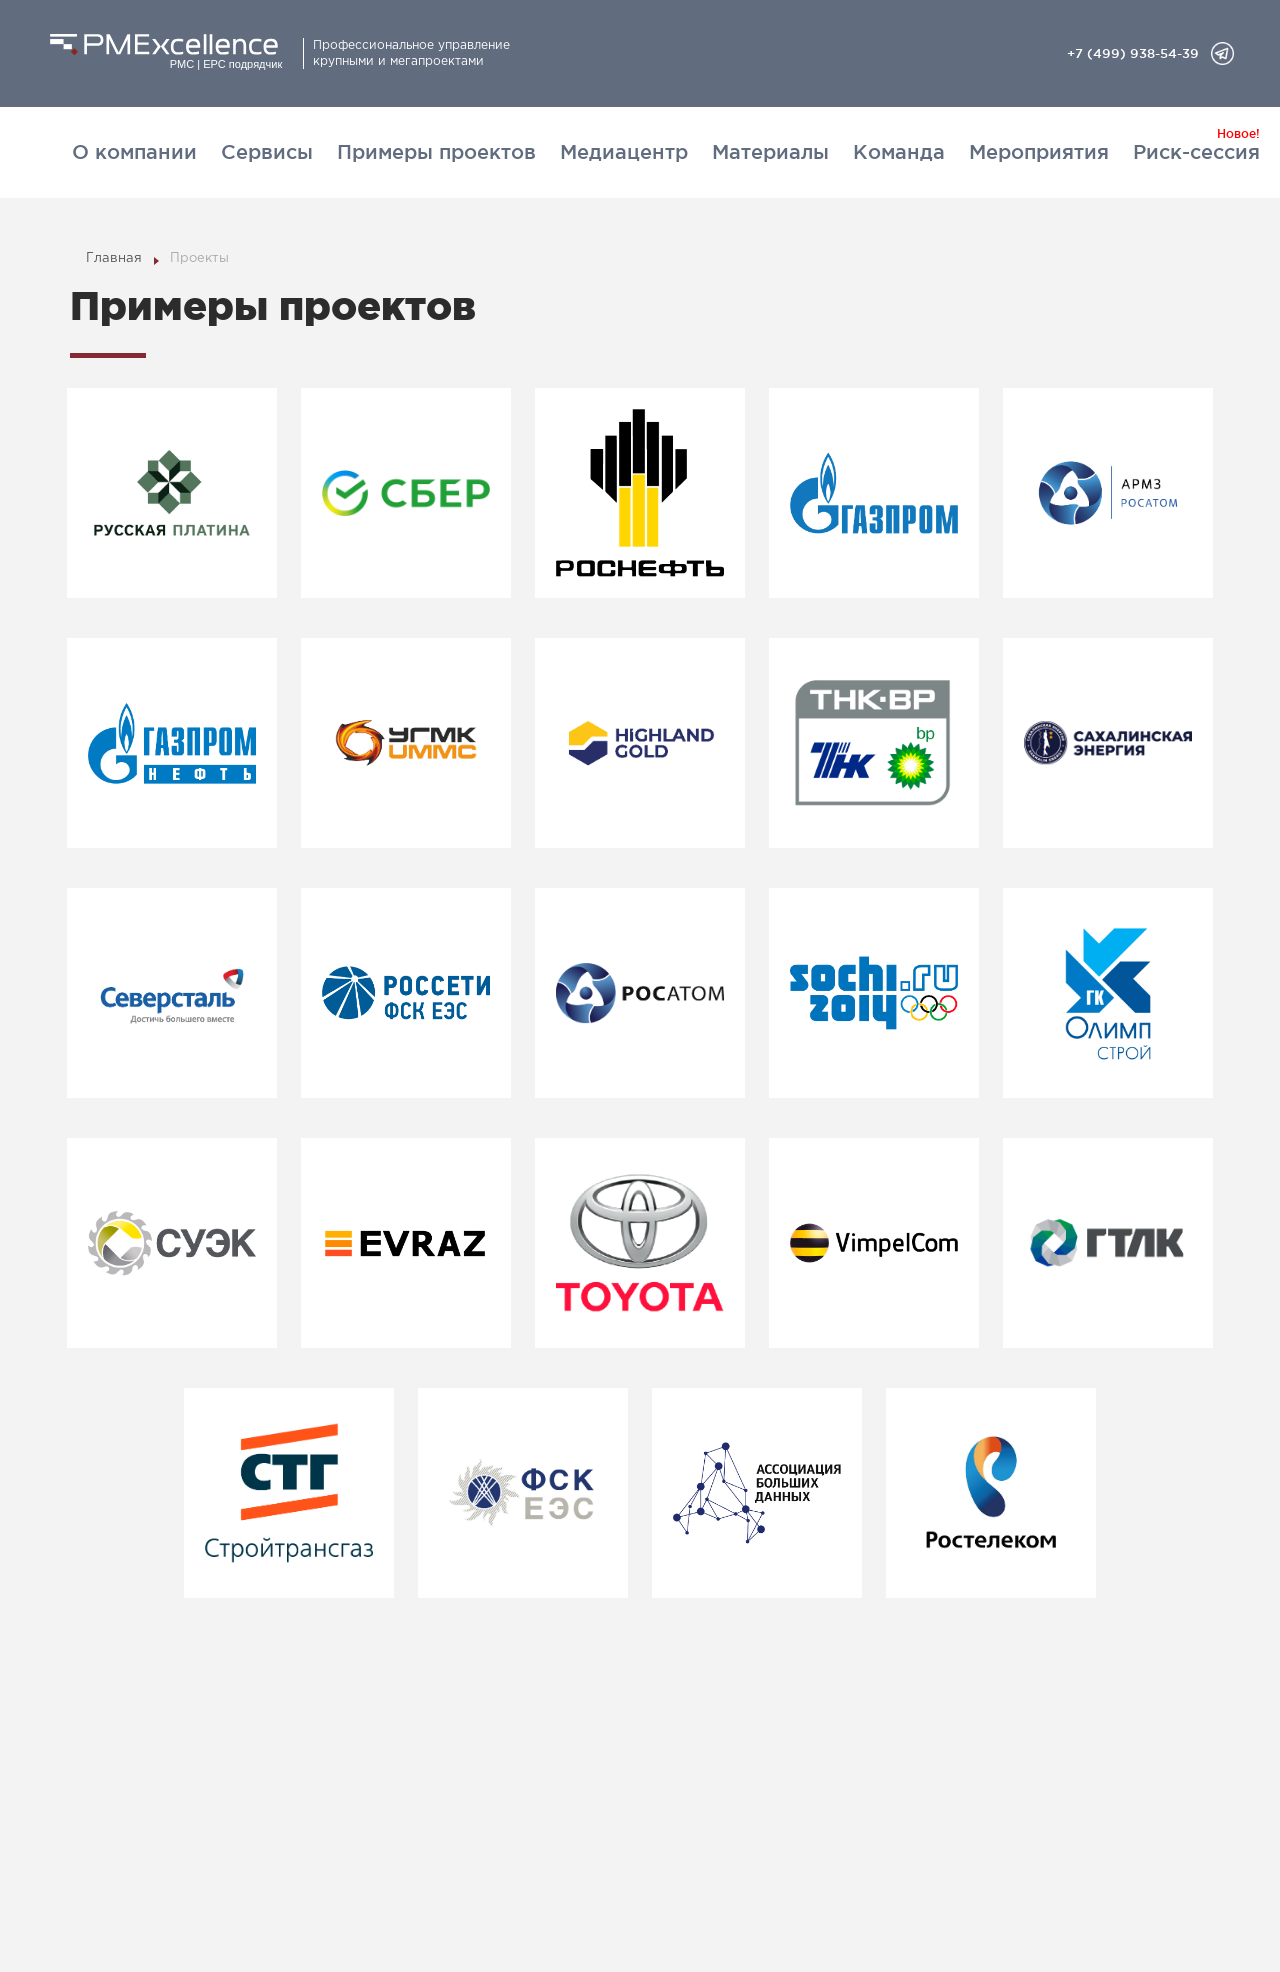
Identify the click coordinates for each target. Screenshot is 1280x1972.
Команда (899, 152)
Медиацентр (624, 152)
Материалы (770, 152)
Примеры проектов (436, 152)
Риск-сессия (1196, 152)
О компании (134, 152)
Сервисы (267, 152)
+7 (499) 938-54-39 (1133, 53)
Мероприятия (1039, 152)
